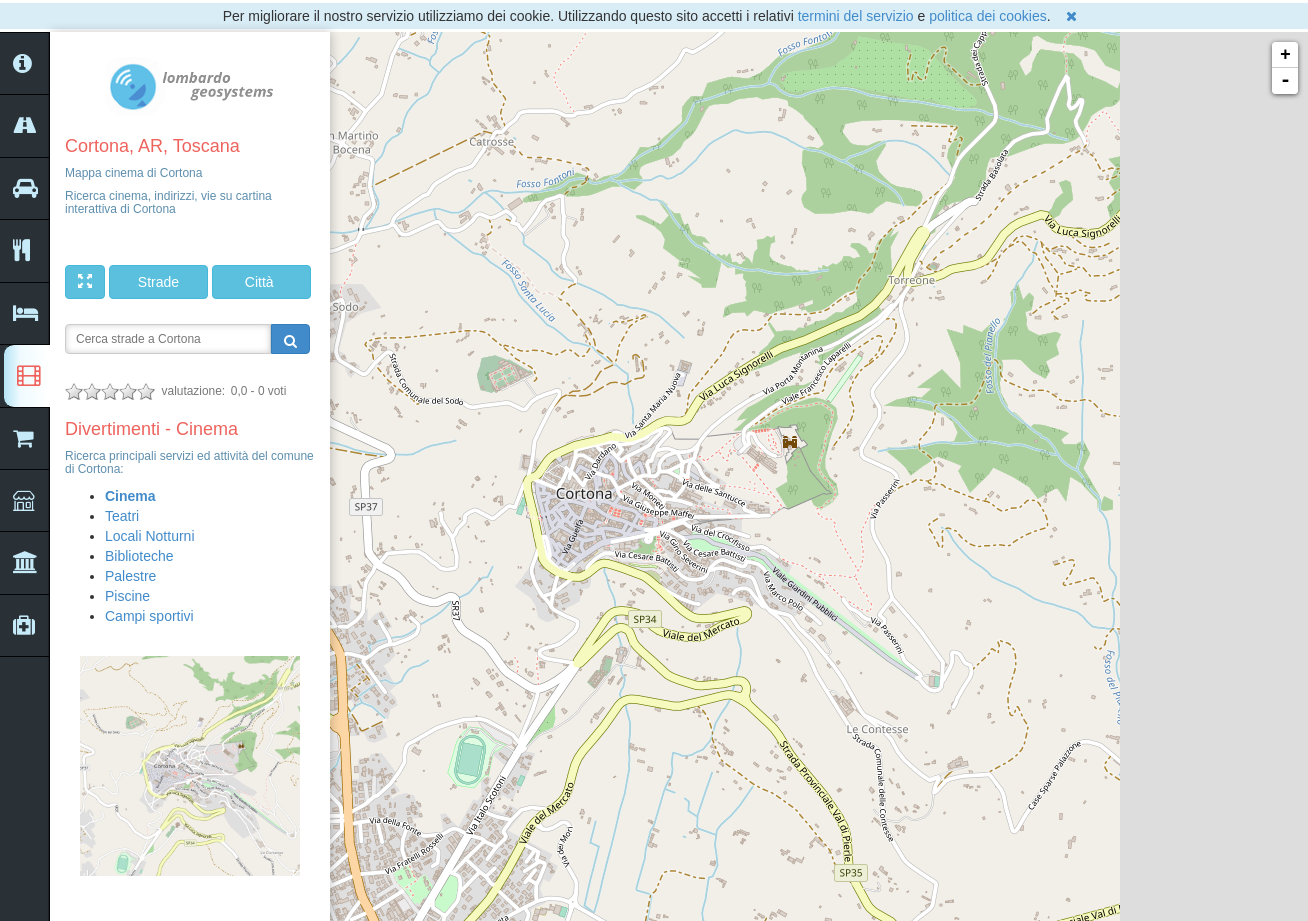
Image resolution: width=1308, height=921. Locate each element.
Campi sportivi (149, 616)
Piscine (127, 596)
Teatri (122, 516)
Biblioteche (139, 556)
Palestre (130, 576)
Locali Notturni (150, 536)
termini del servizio (856, 16)
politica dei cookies (988, 16)
